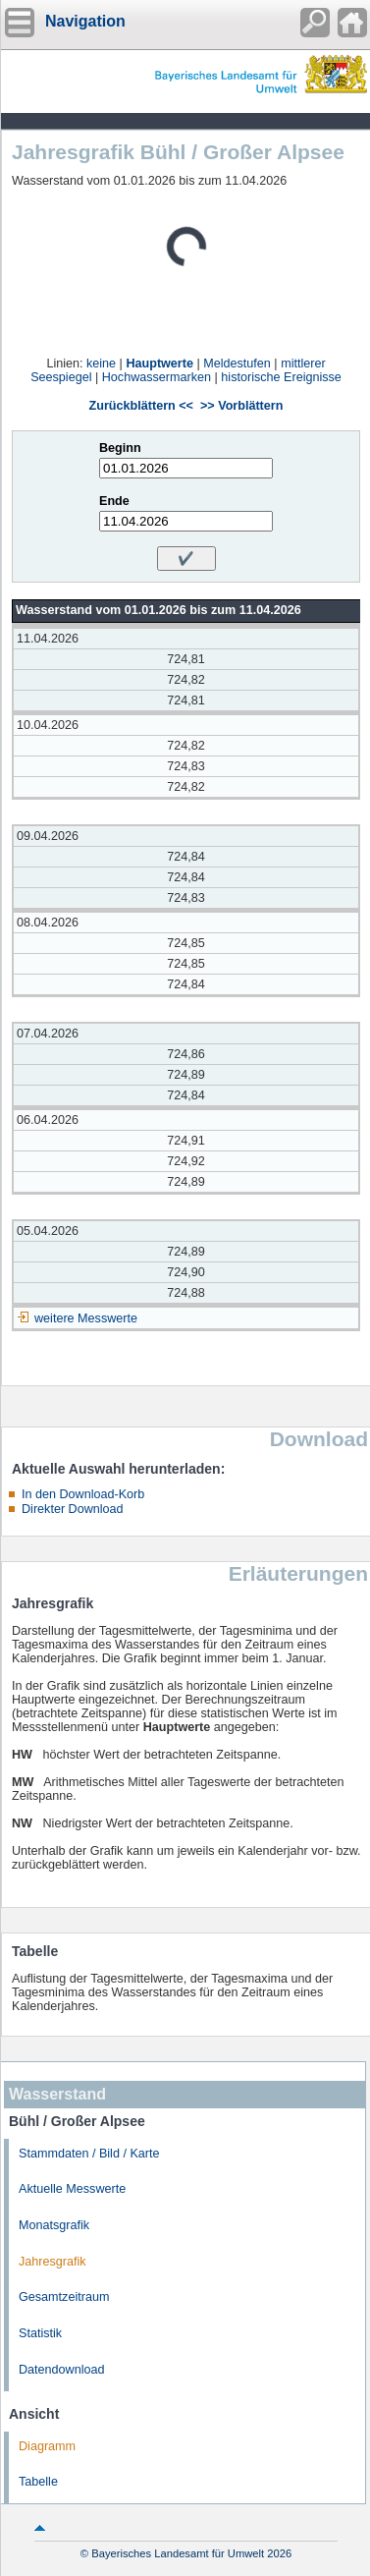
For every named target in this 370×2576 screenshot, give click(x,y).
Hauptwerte (159, 363)
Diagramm (47, 2446)
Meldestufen (237, 363)
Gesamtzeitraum (64, 2297)
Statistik (40, 2333)
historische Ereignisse (281, 377)
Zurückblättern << (141, 406)
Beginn (120, 448)
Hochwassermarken (156, 377)
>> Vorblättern (241, 406)
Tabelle (38, 2482)
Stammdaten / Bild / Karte (89, 2153)
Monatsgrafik (54, 2225)
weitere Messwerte (85, 1318)
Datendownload (62, 2370)
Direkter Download (73, 1509)
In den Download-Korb (83, 1494)
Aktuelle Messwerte (72, 2189)
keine (101, 363)
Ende (114, 501)
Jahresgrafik (52, 2261)
